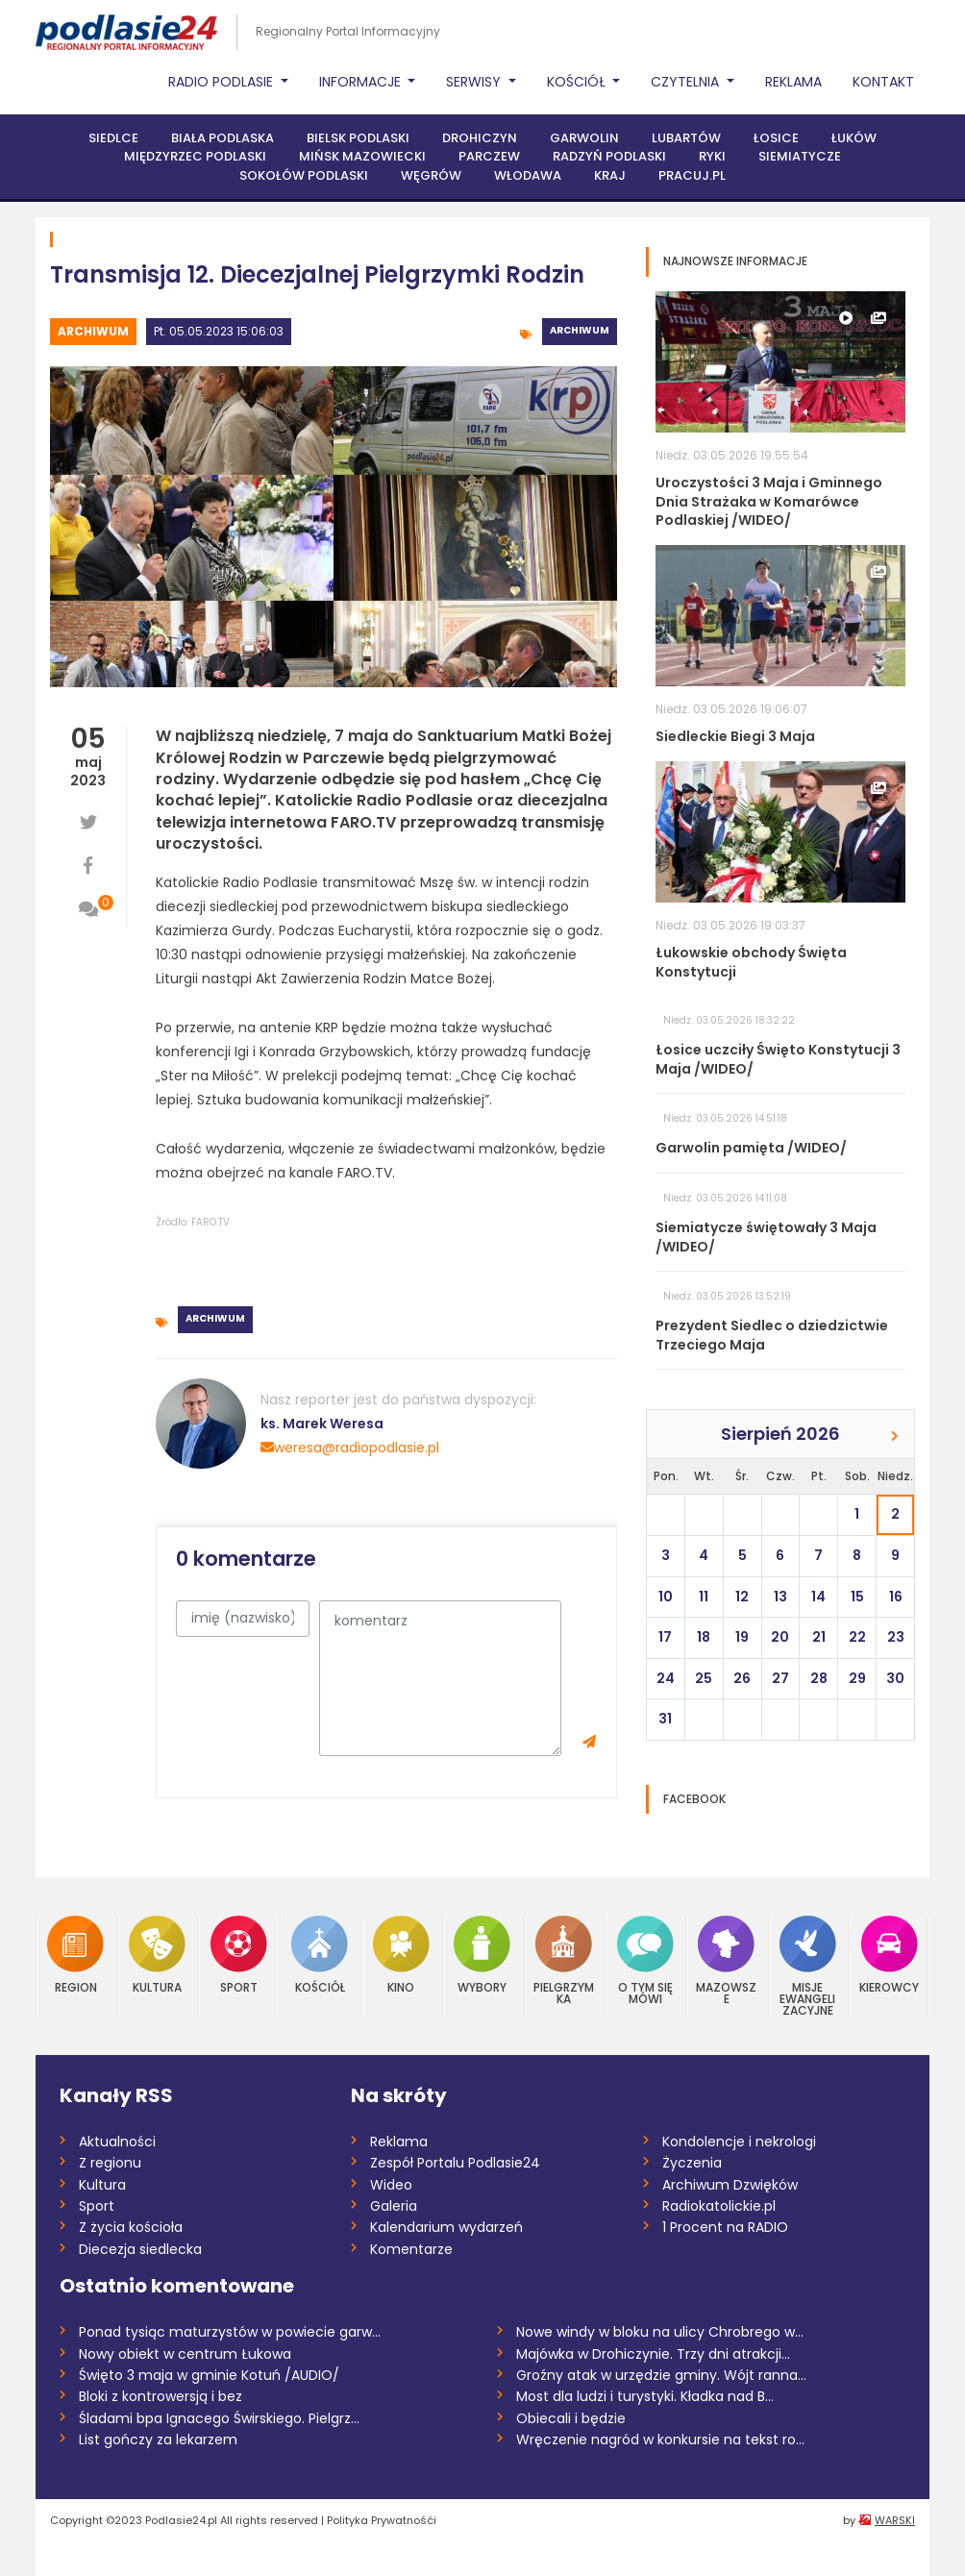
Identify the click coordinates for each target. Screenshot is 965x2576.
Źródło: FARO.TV (193, 1222)
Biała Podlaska (222, 138)
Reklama (793, 81)
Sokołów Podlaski (303, 175)
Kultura (157, 1955)
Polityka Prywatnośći (381, 2520)
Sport (238, 1955)
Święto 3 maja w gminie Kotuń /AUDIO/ (209, 2375)
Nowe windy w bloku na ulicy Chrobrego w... (660, 2331)
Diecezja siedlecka (140, 2249)
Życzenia (692, 2162)
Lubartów (686, 138)
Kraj (610, 175)
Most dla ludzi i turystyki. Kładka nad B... (645, 2396)
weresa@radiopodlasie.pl (349, 1447)
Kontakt (883, 81)
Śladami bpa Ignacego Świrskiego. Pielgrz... (219, 2418)
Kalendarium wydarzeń (446, 2227)
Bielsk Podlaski (358, 138)
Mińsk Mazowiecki (362, 156)
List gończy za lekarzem (158, 2439)
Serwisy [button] (475, 81)
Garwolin (584, 138)
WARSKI (895, 2520)
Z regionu (110, 2162)
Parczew (489, 156)
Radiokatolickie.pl (719, 2206)
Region (75, 1955)
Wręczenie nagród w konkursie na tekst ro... (660, 2439)
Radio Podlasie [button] (222, 81)
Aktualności (117, 2141)
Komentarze (411, 2249)
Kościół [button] (578, 81)
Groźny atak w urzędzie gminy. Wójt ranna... (661, 2375)
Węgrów (431, 175)
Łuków (854, 138)
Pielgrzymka (563, 1960)
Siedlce (113, 138)
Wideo (391, 2184)
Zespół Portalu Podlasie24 (455, 2162)
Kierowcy (889, 1955)
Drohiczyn (479, 138)
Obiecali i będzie (571, 2418)
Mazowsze (726, 1960)
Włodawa (527, 175)
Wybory (482, 1955)
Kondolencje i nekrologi (739, 2141)
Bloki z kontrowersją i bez (160, 2396)
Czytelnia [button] (687, 81)
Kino (401, 1955)
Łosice (776, 138)
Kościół (319, 1955)
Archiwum (93, 331)
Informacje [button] (362, 81)
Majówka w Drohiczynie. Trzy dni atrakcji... (653, 2354)
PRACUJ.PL (692, 175)
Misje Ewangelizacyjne (807, 1966)
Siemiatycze (799, 156)
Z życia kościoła (131, 2227)
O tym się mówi (645, 1960)
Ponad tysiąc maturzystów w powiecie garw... (230, 2331)
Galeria (393, 2206)
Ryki (712, 156)
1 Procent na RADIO (725, 2227)
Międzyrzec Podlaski (195, 156)
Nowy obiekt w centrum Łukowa (185, 2354)
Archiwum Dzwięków (730, 2184)
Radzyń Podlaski (609, 156)
